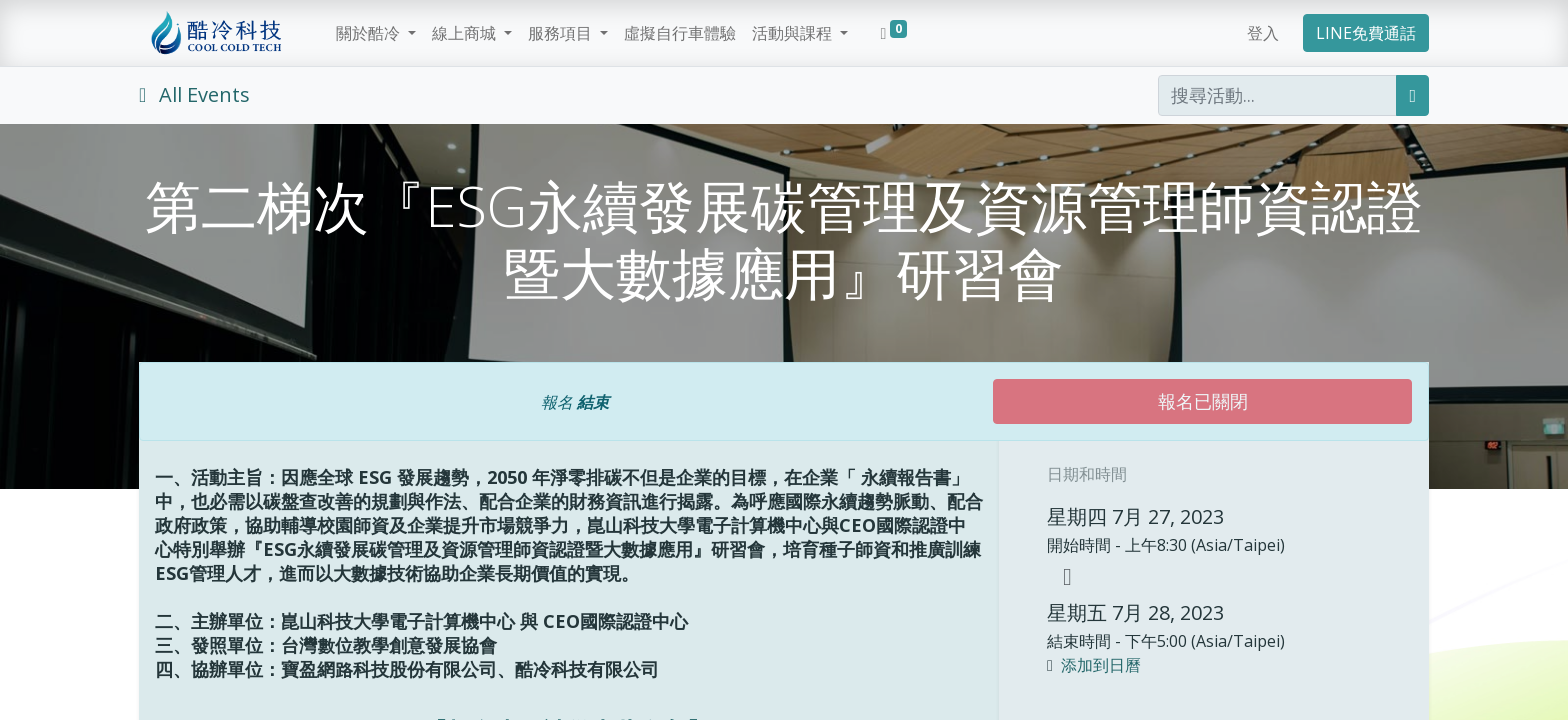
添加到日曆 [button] (1101, 665)
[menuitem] (680, 33)
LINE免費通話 (1366, 33)
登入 (1263, 33)
